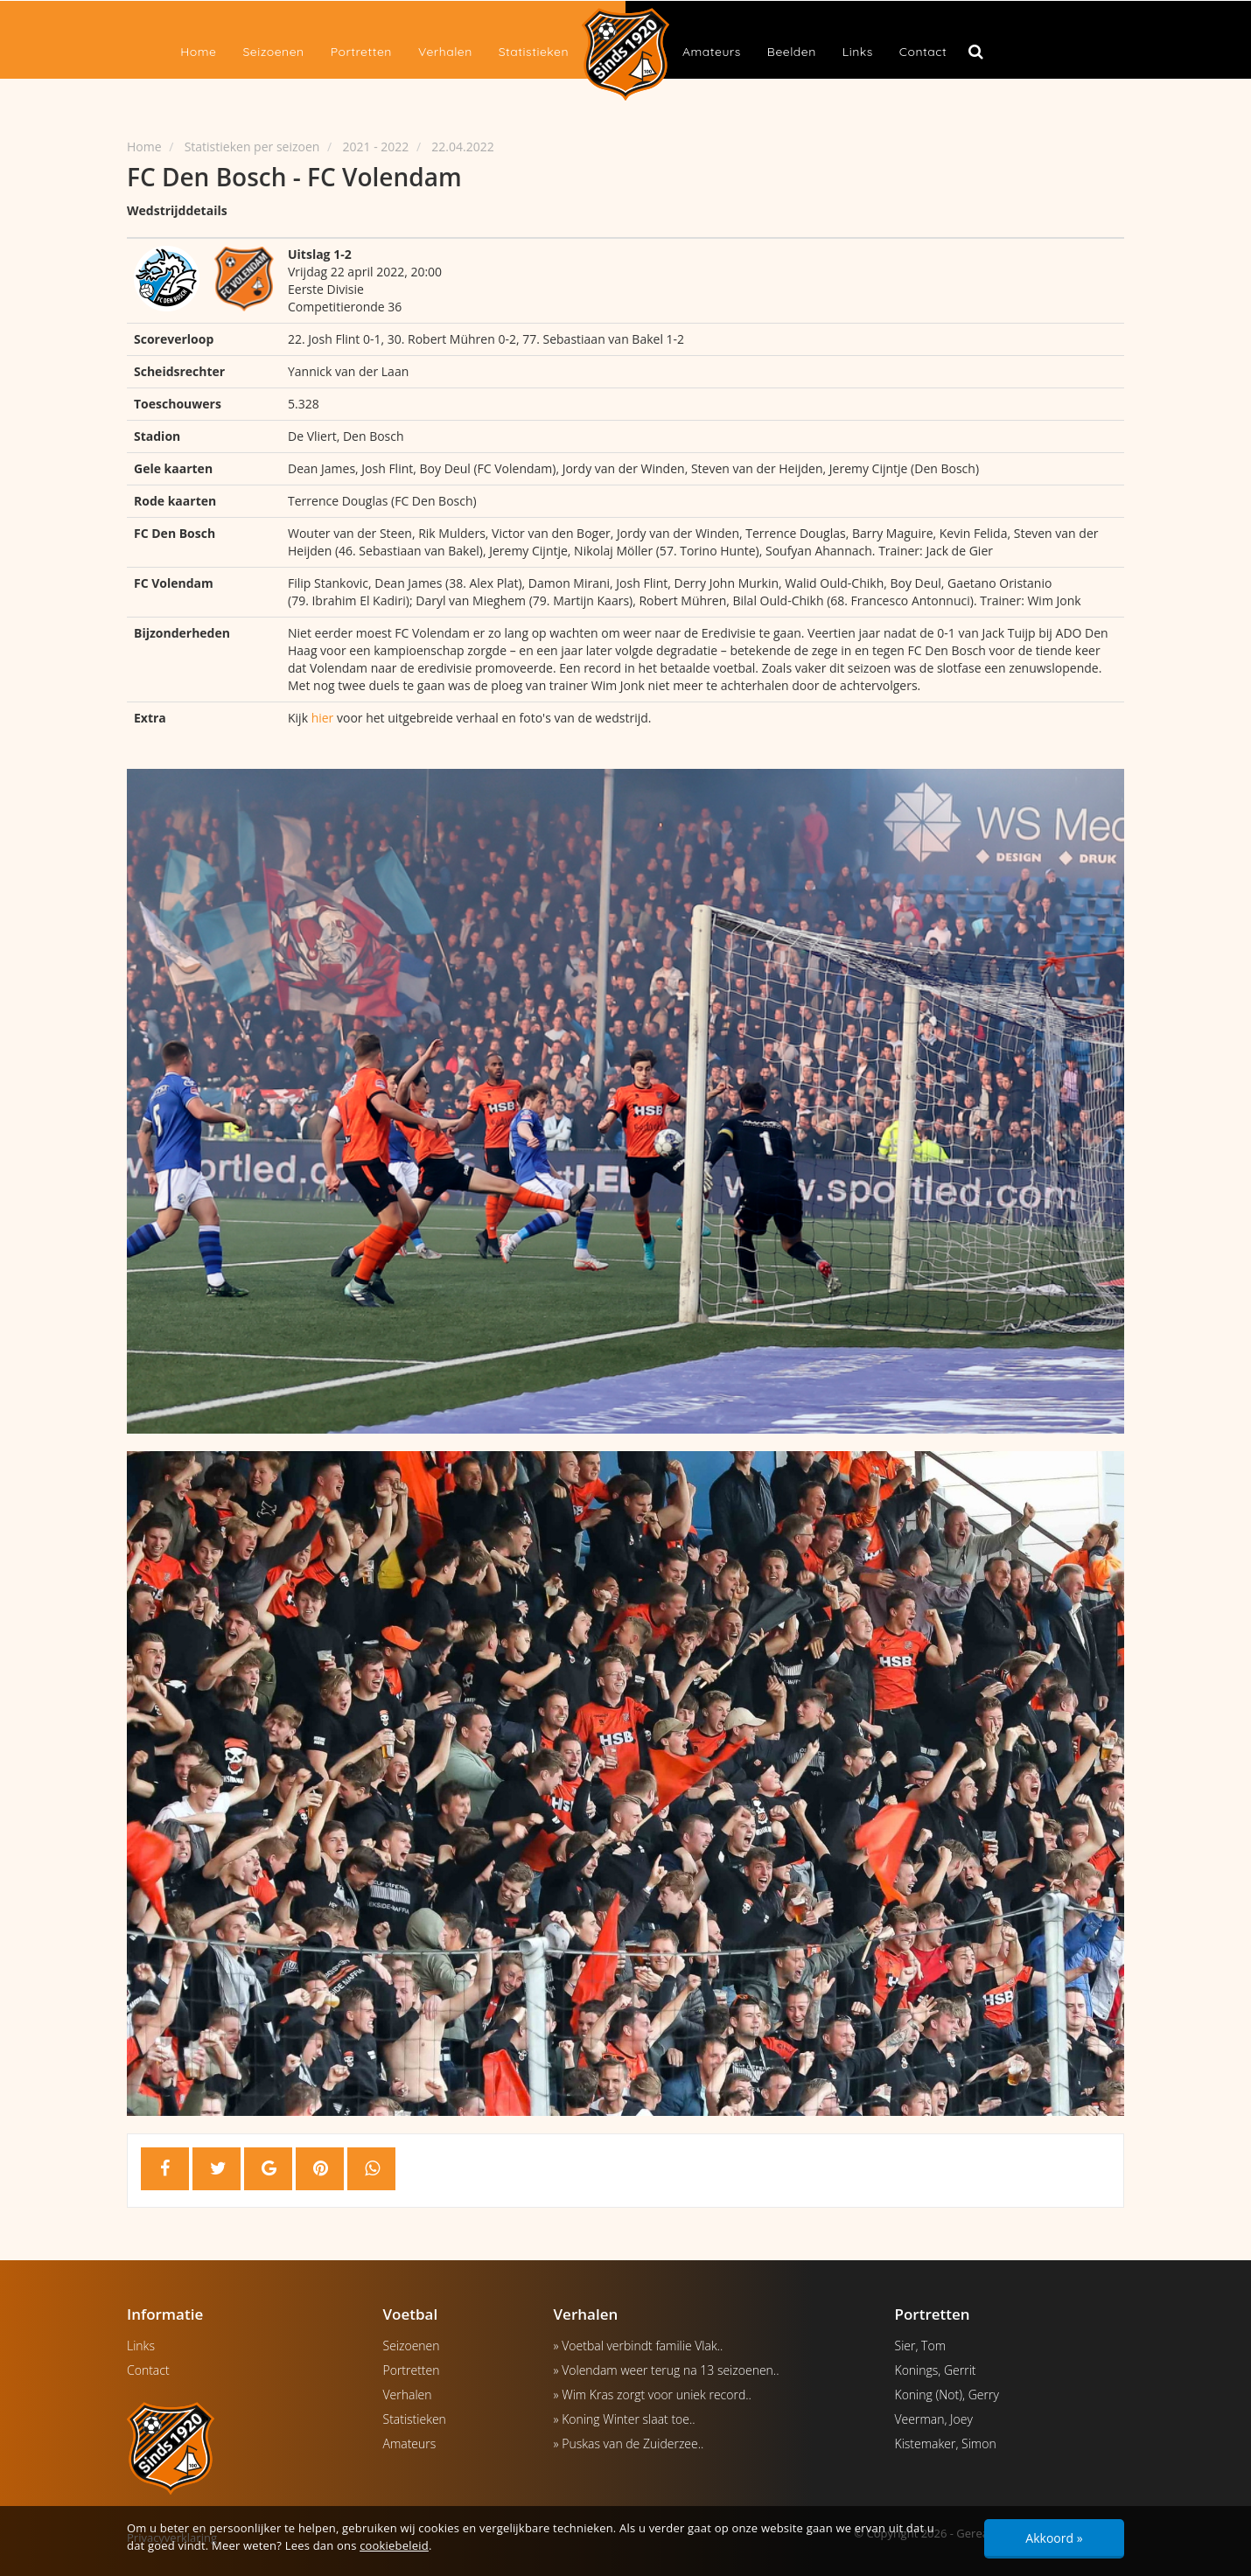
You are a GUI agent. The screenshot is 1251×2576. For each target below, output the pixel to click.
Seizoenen (273, 51)
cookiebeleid (394, 2545)
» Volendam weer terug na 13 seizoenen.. (666, 2370)
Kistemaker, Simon (945, 2443)
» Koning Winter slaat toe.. (624, 2419)
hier (322, 717)
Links (857, 51)
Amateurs (711, 51)
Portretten (361, 51)
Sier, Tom (921, 2345)
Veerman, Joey (934, 2419)
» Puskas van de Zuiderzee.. (629, 2443)
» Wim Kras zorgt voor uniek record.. (652, 2394)
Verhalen (445, 51)
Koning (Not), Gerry (947, 2394)
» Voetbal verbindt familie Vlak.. (638, 2345)
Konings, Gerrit (935, 2370)
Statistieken (534, 51)
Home (198, 51)
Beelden (791, 51)
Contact (923, 51)
